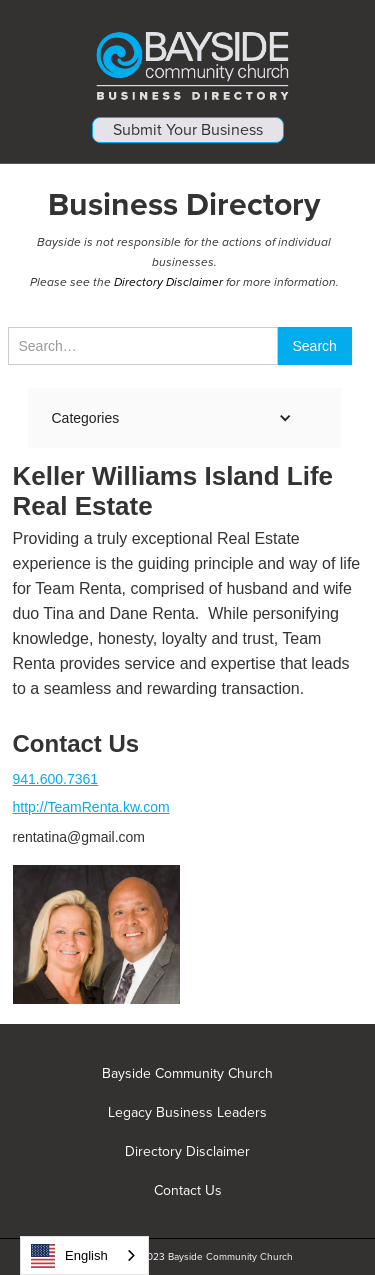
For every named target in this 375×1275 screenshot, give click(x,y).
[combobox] (84, 1255)
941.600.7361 (56, 779)
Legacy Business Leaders (187, 1113)
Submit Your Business (188, 129)
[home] (187, 58)
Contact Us (188, 1191)
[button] (175, 418)
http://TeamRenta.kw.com (91, 807)
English (69, 1256)
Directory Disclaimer (168, 282)
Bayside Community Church (187, 1074)
